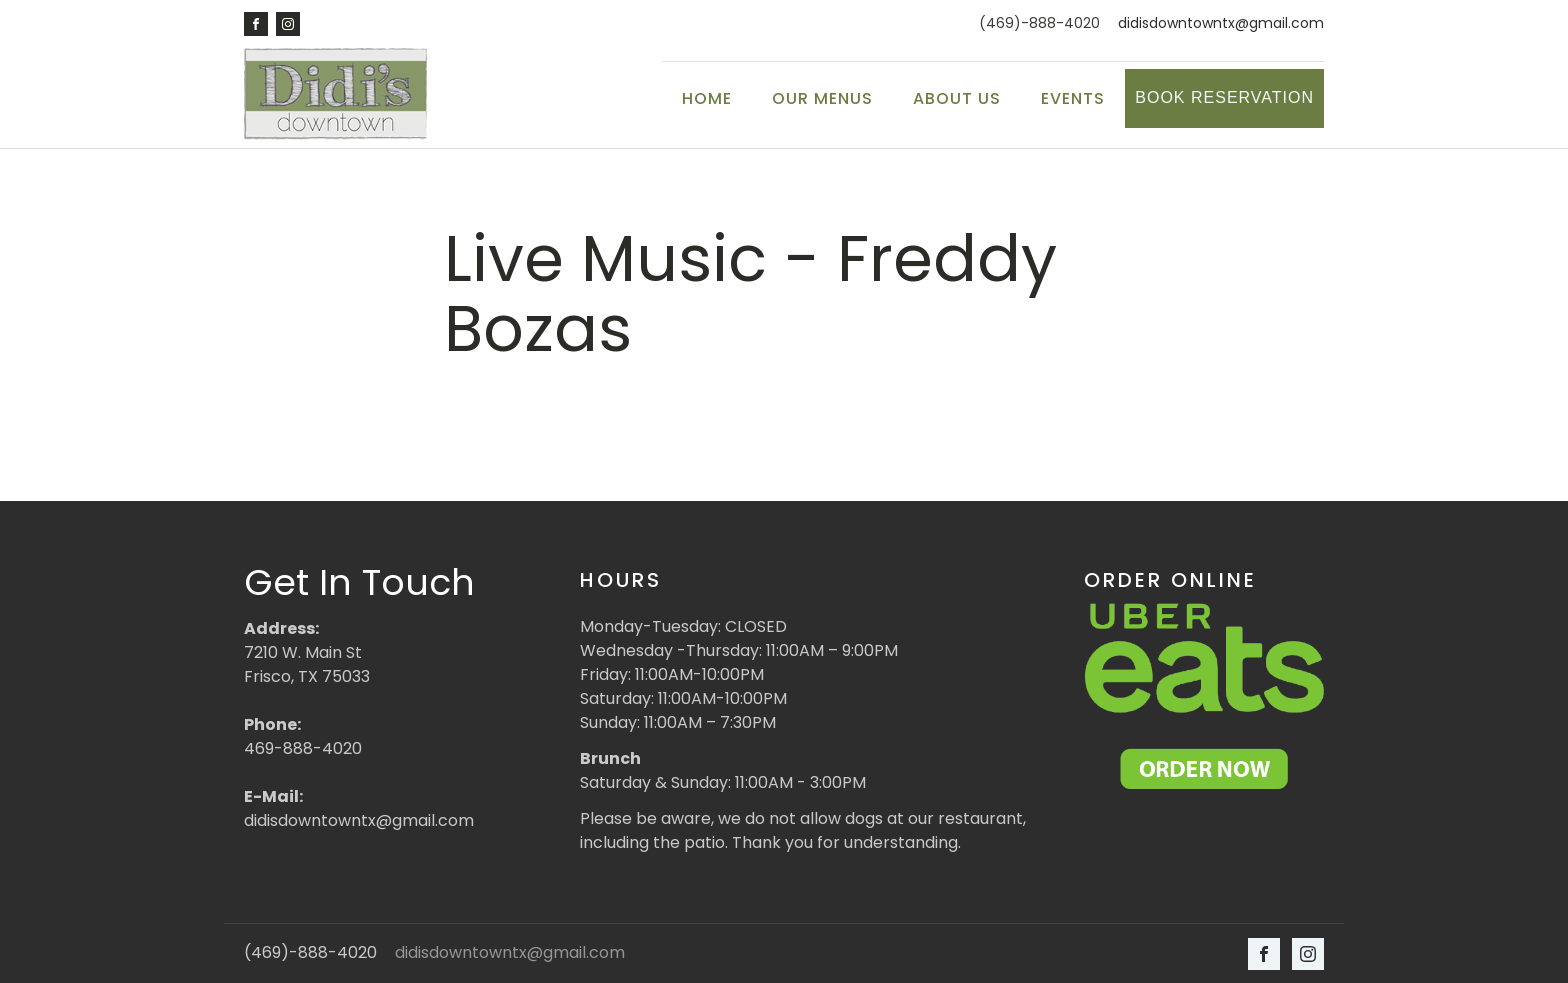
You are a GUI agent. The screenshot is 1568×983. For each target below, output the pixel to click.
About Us (957, 98)
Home (707, 98)
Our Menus (822, 98)
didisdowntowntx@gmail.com (1221, 23)
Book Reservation (1224, 97)
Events (1073, 98)
